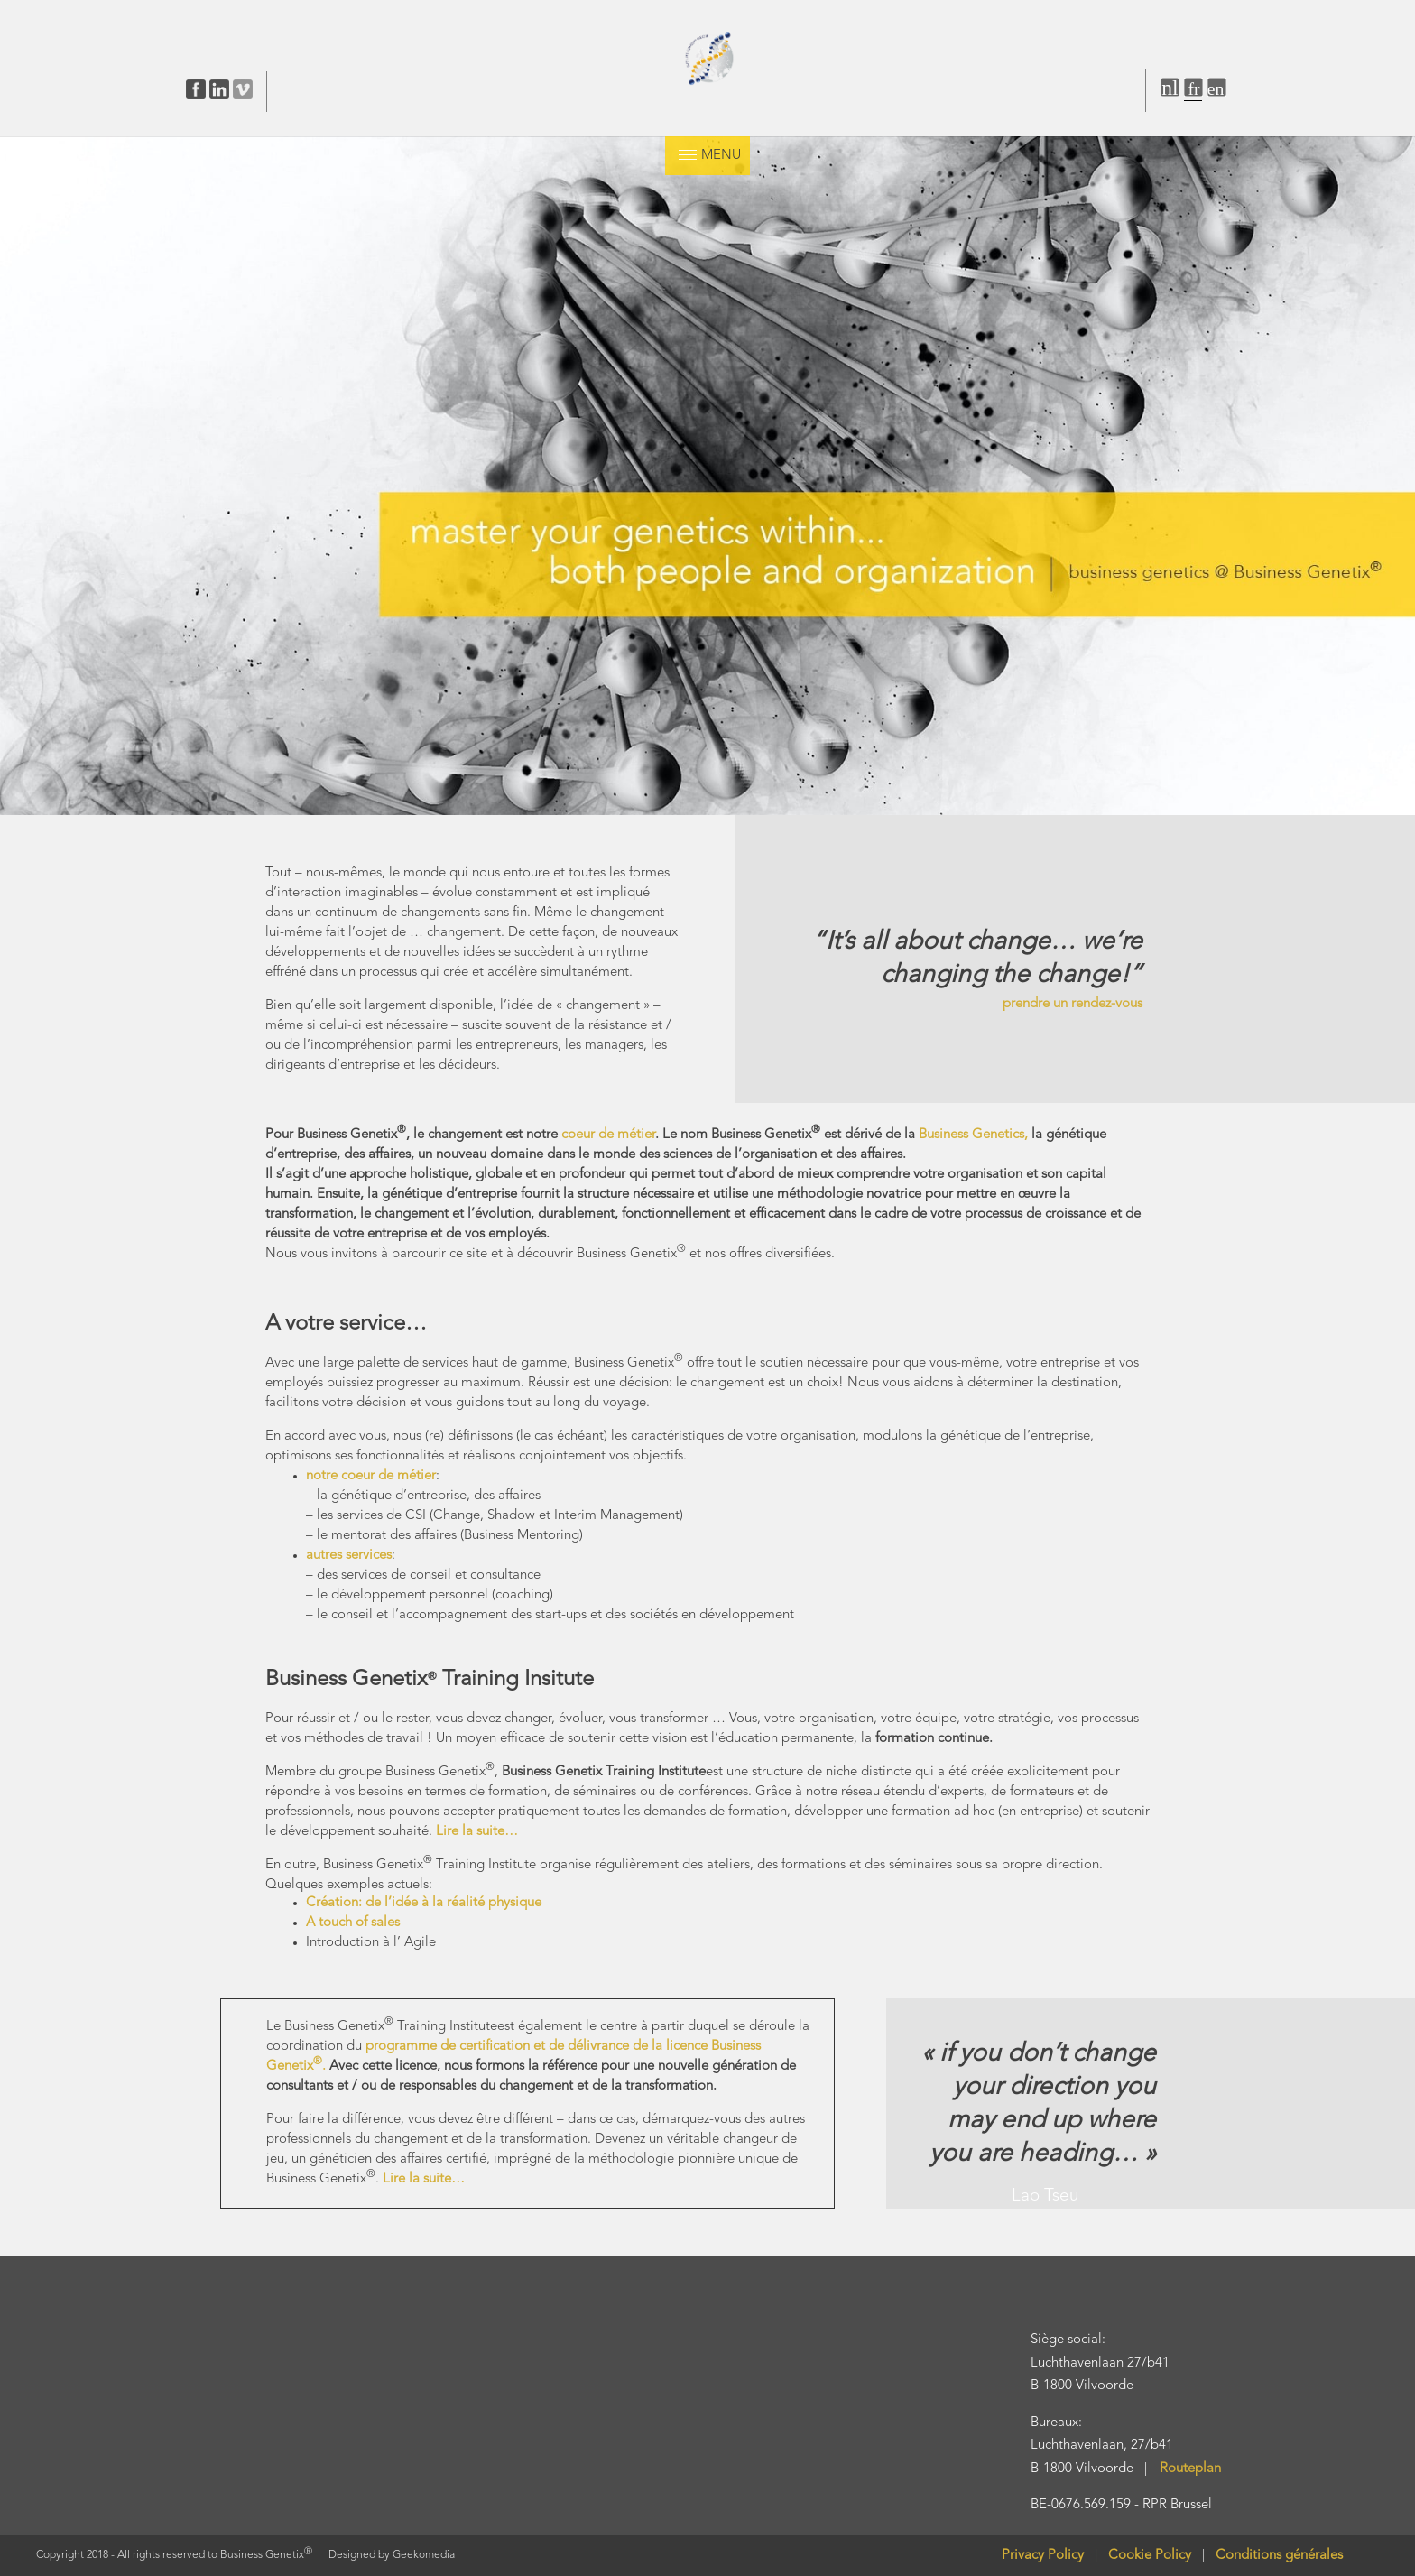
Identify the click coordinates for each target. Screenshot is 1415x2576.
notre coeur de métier (371, 1476)
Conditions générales (1279, 2555)
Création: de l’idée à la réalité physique (423, 1903)
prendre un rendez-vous (1072, 1004)
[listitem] (1230, 572)
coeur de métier (608, 1135)
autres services (349, 1555)
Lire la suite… (477, 1832)
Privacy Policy (1043, 2555)
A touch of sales (353, 1923)
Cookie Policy (1155, 2555)
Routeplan (1190, 2469)
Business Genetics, (973, 1135)
